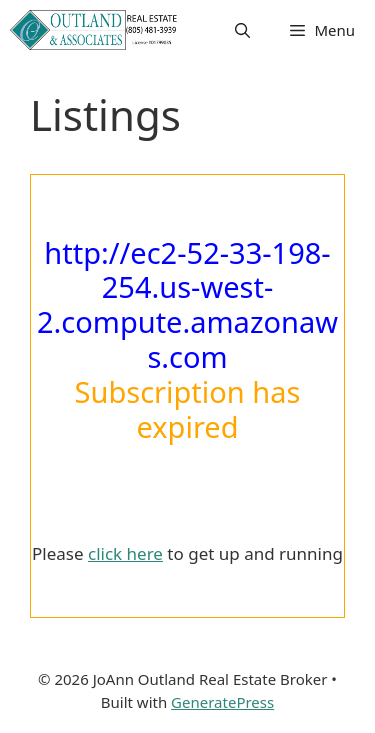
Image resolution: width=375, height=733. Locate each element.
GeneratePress (222, 702)
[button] (242, 30)
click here (125, 553)
